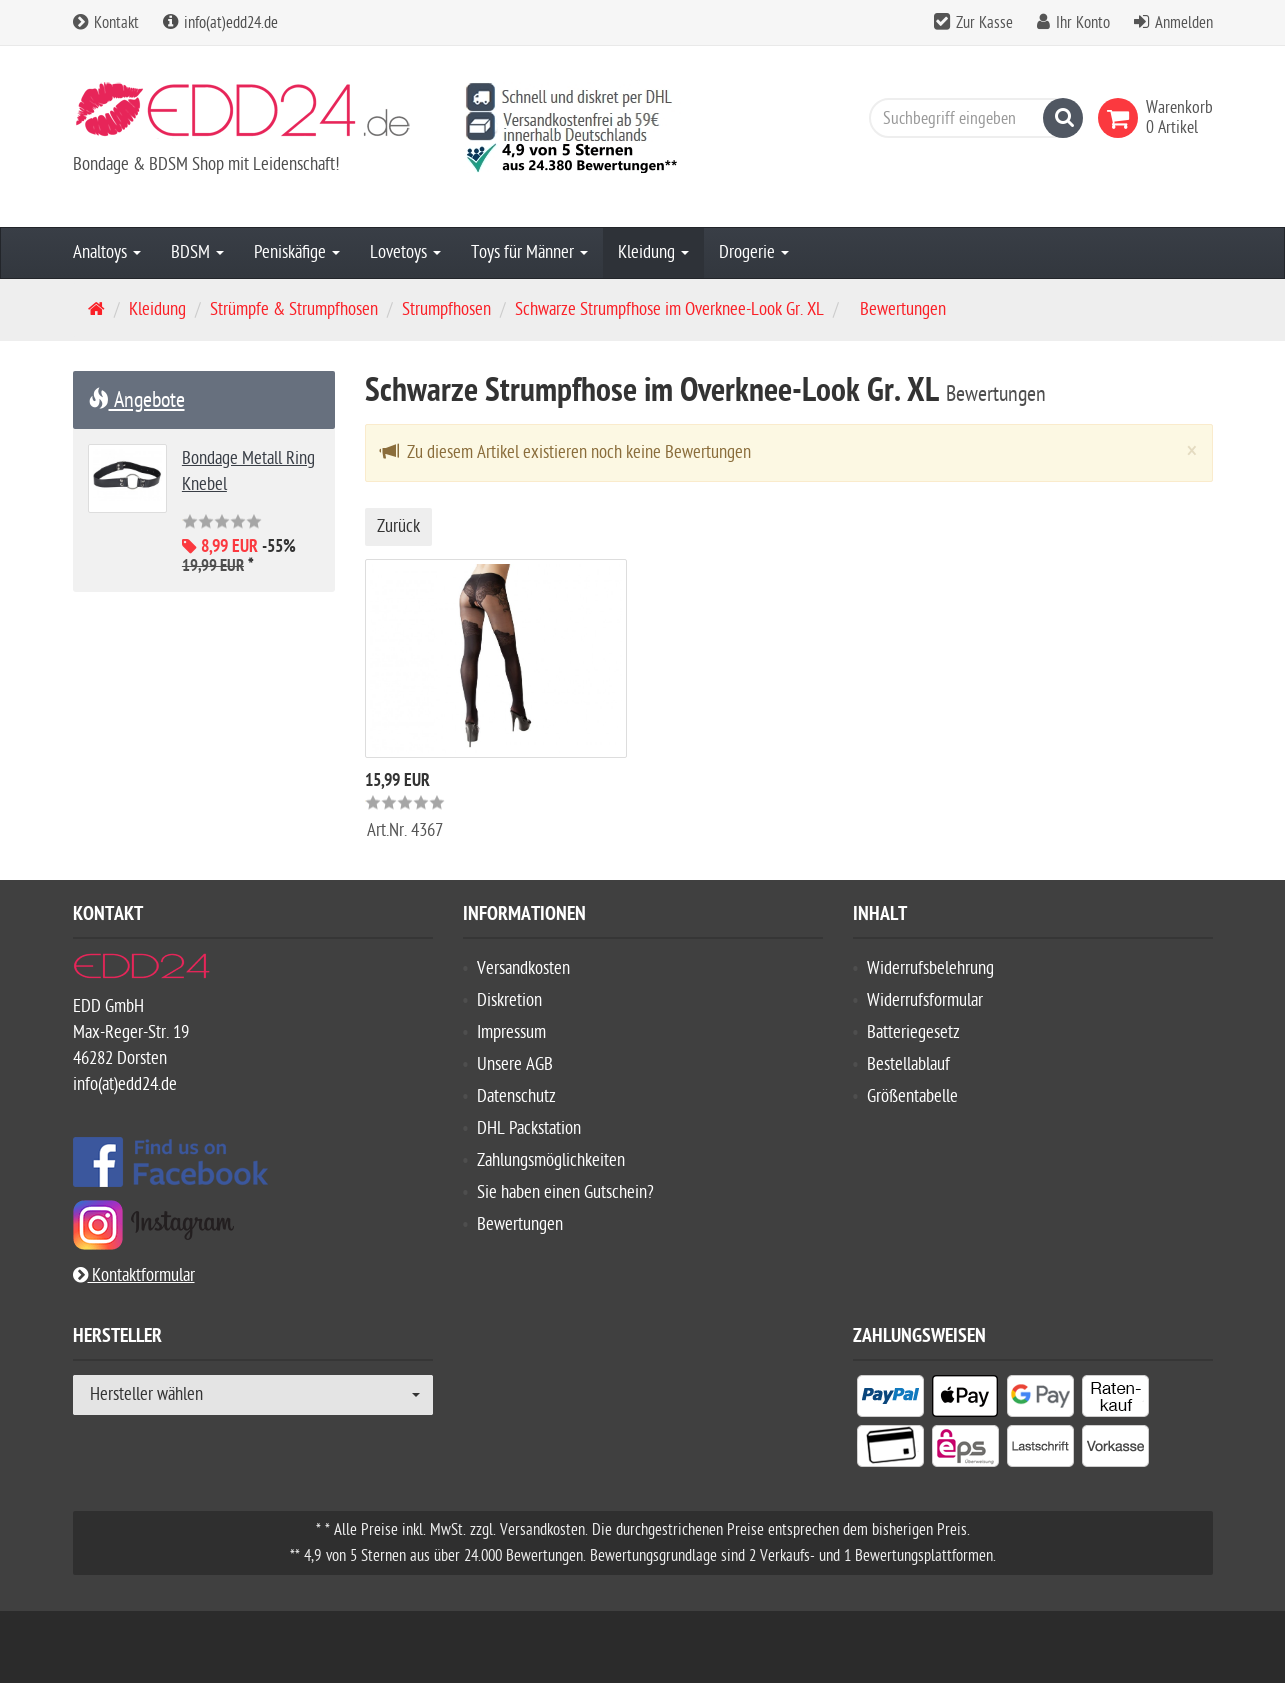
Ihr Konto (1083, 23)
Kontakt (106, 23)
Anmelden (1184, 23)
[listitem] (890, 1400)
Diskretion (509, 1000)
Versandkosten (523, 968)
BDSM (197, 252)
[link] (1122, 118)
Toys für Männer (529, 252)
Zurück (398, 526)
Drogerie (754, 252)
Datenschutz (516, 1096)
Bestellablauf (908, 1064)
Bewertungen (520, 1224)
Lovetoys (405, 252)
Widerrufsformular (925, 1000)
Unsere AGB (515, 1064)
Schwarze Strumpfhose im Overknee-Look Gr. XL (669, 309)
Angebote (136, 400)
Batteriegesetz (913, 1032)
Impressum (511, 1032)
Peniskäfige (297, 252)
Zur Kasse (984, 23)
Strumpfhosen (446, 309)
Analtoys (107, 252)
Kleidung (653, 252)
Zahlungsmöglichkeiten (551, 1160)
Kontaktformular (134, 1275)
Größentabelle (912, 1096)
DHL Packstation (529, 1128)
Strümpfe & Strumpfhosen (294, 309)
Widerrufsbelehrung (930, 968)
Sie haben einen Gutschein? (565, 1192)
